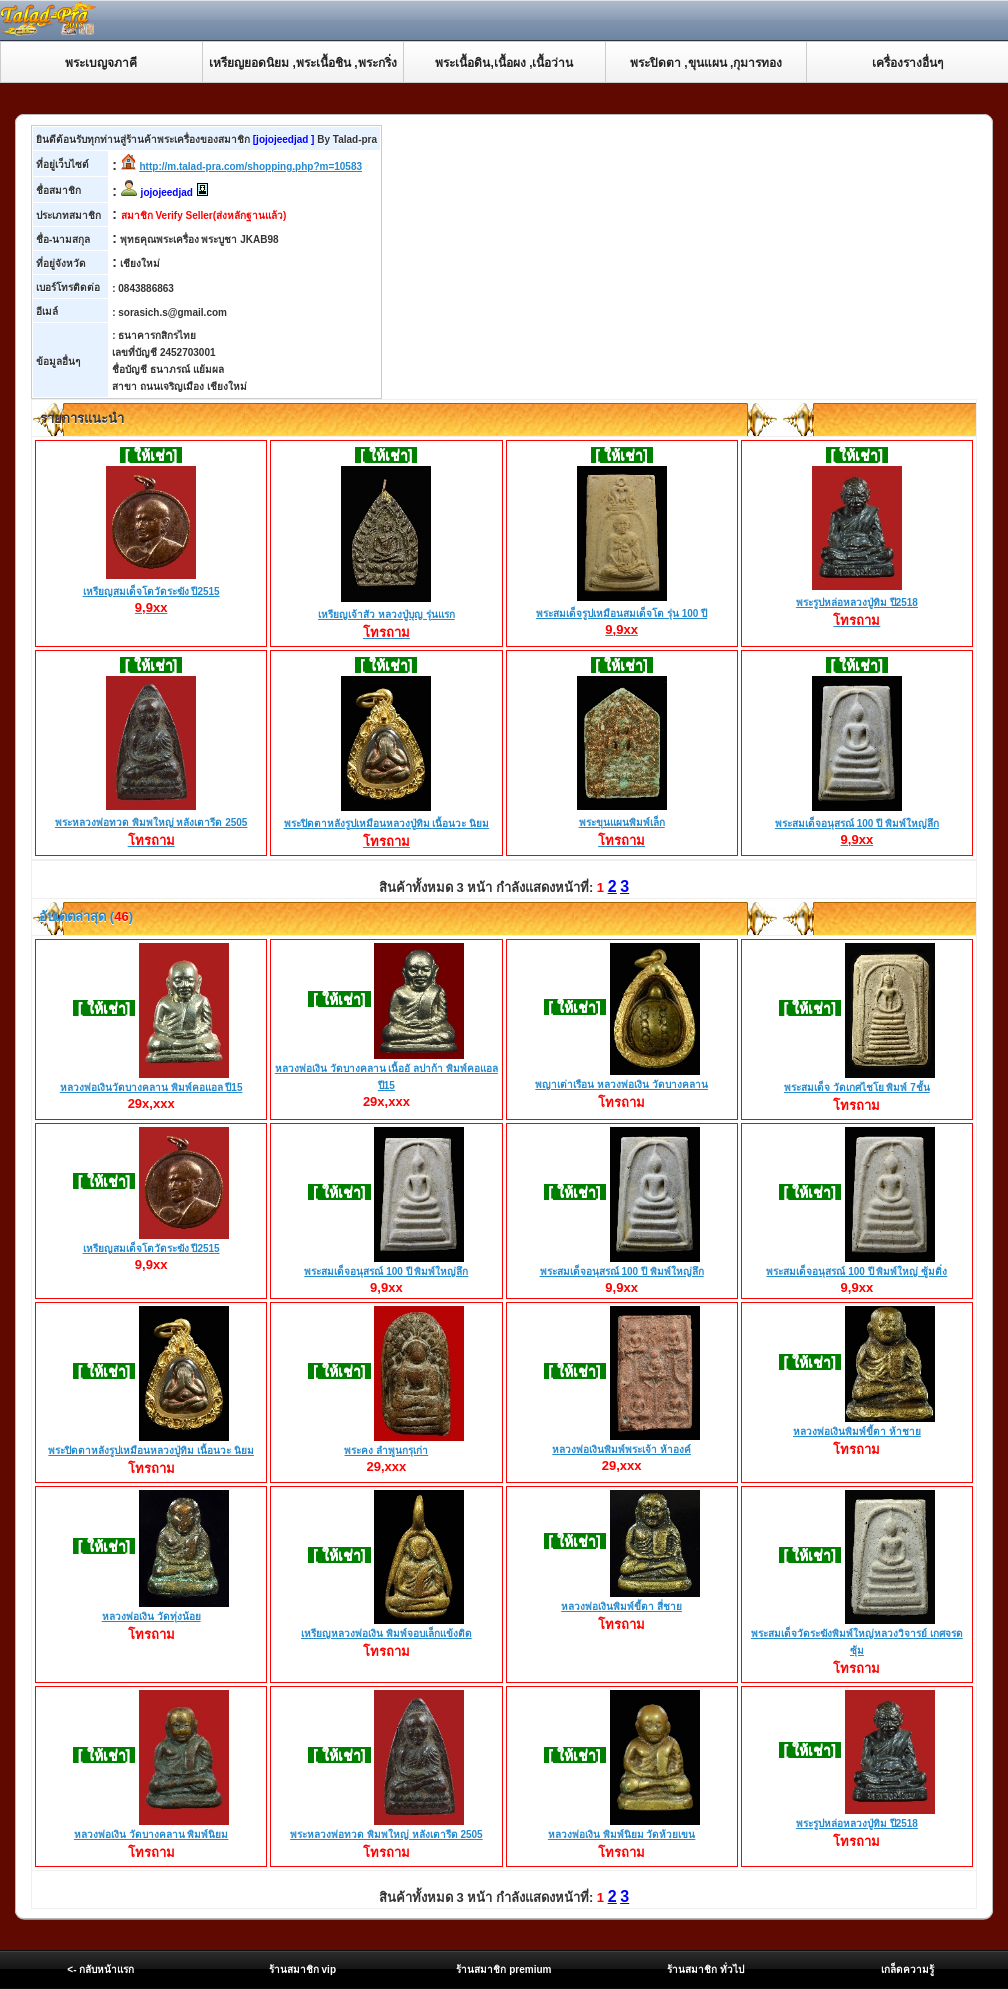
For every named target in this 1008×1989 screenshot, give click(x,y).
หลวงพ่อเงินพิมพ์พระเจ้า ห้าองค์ (621, 1449)
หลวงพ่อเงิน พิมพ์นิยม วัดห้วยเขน (622, 1834)
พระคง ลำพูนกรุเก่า (386, 1450)
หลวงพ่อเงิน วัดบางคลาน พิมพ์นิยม (151, 1834)
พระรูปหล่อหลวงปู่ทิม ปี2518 (857, 604)
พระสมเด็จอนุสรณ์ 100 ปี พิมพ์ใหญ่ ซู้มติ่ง (856, 1271)
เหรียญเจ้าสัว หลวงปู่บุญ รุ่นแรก (386, 616)
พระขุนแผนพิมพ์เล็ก (622, 824)
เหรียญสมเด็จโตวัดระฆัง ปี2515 (151, 592)
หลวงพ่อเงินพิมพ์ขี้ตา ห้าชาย (857, 1431)
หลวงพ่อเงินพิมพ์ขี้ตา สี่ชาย (621, 1606)
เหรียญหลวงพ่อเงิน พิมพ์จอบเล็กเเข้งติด (386, 1633)
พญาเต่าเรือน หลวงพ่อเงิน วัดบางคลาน (621, 1084)
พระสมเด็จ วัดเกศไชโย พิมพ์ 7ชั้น (857, 1087)
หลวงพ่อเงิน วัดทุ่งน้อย (151, 1616)
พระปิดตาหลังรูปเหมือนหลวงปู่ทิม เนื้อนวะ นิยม (387, 825)
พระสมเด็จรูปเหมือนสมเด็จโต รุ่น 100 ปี (621, 614)
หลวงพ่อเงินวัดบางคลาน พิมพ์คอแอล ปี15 (151, 1087)
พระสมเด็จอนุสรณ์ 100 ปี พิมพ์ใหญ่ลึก (857, 824)
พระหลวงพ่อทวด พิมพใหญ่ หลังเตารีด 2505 (151, 824)
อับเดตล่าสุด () (84, 916)
